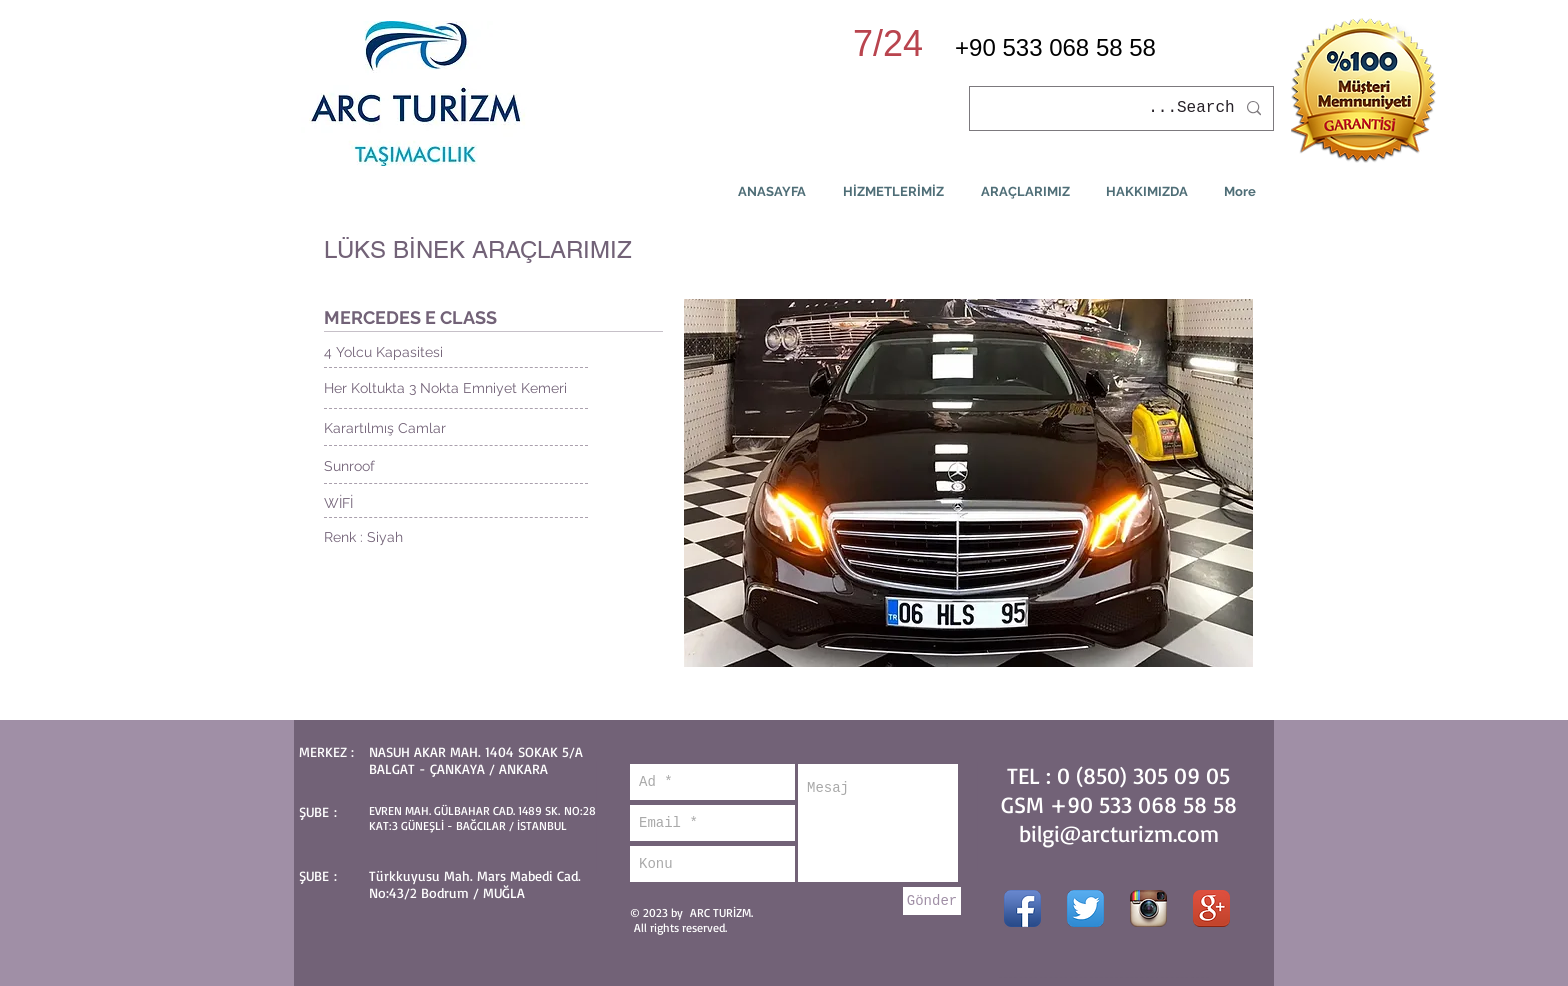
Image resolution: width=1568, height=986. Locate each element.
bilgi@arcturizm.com (1119, 833)
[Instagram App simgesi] (1148, 908)
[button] (968, 483)
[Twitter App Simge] (1085, 908)
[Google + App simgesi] (1211, 908)
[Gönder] (932, 901)
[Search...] (1123, 108)
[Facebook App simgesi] (1022, 908)
